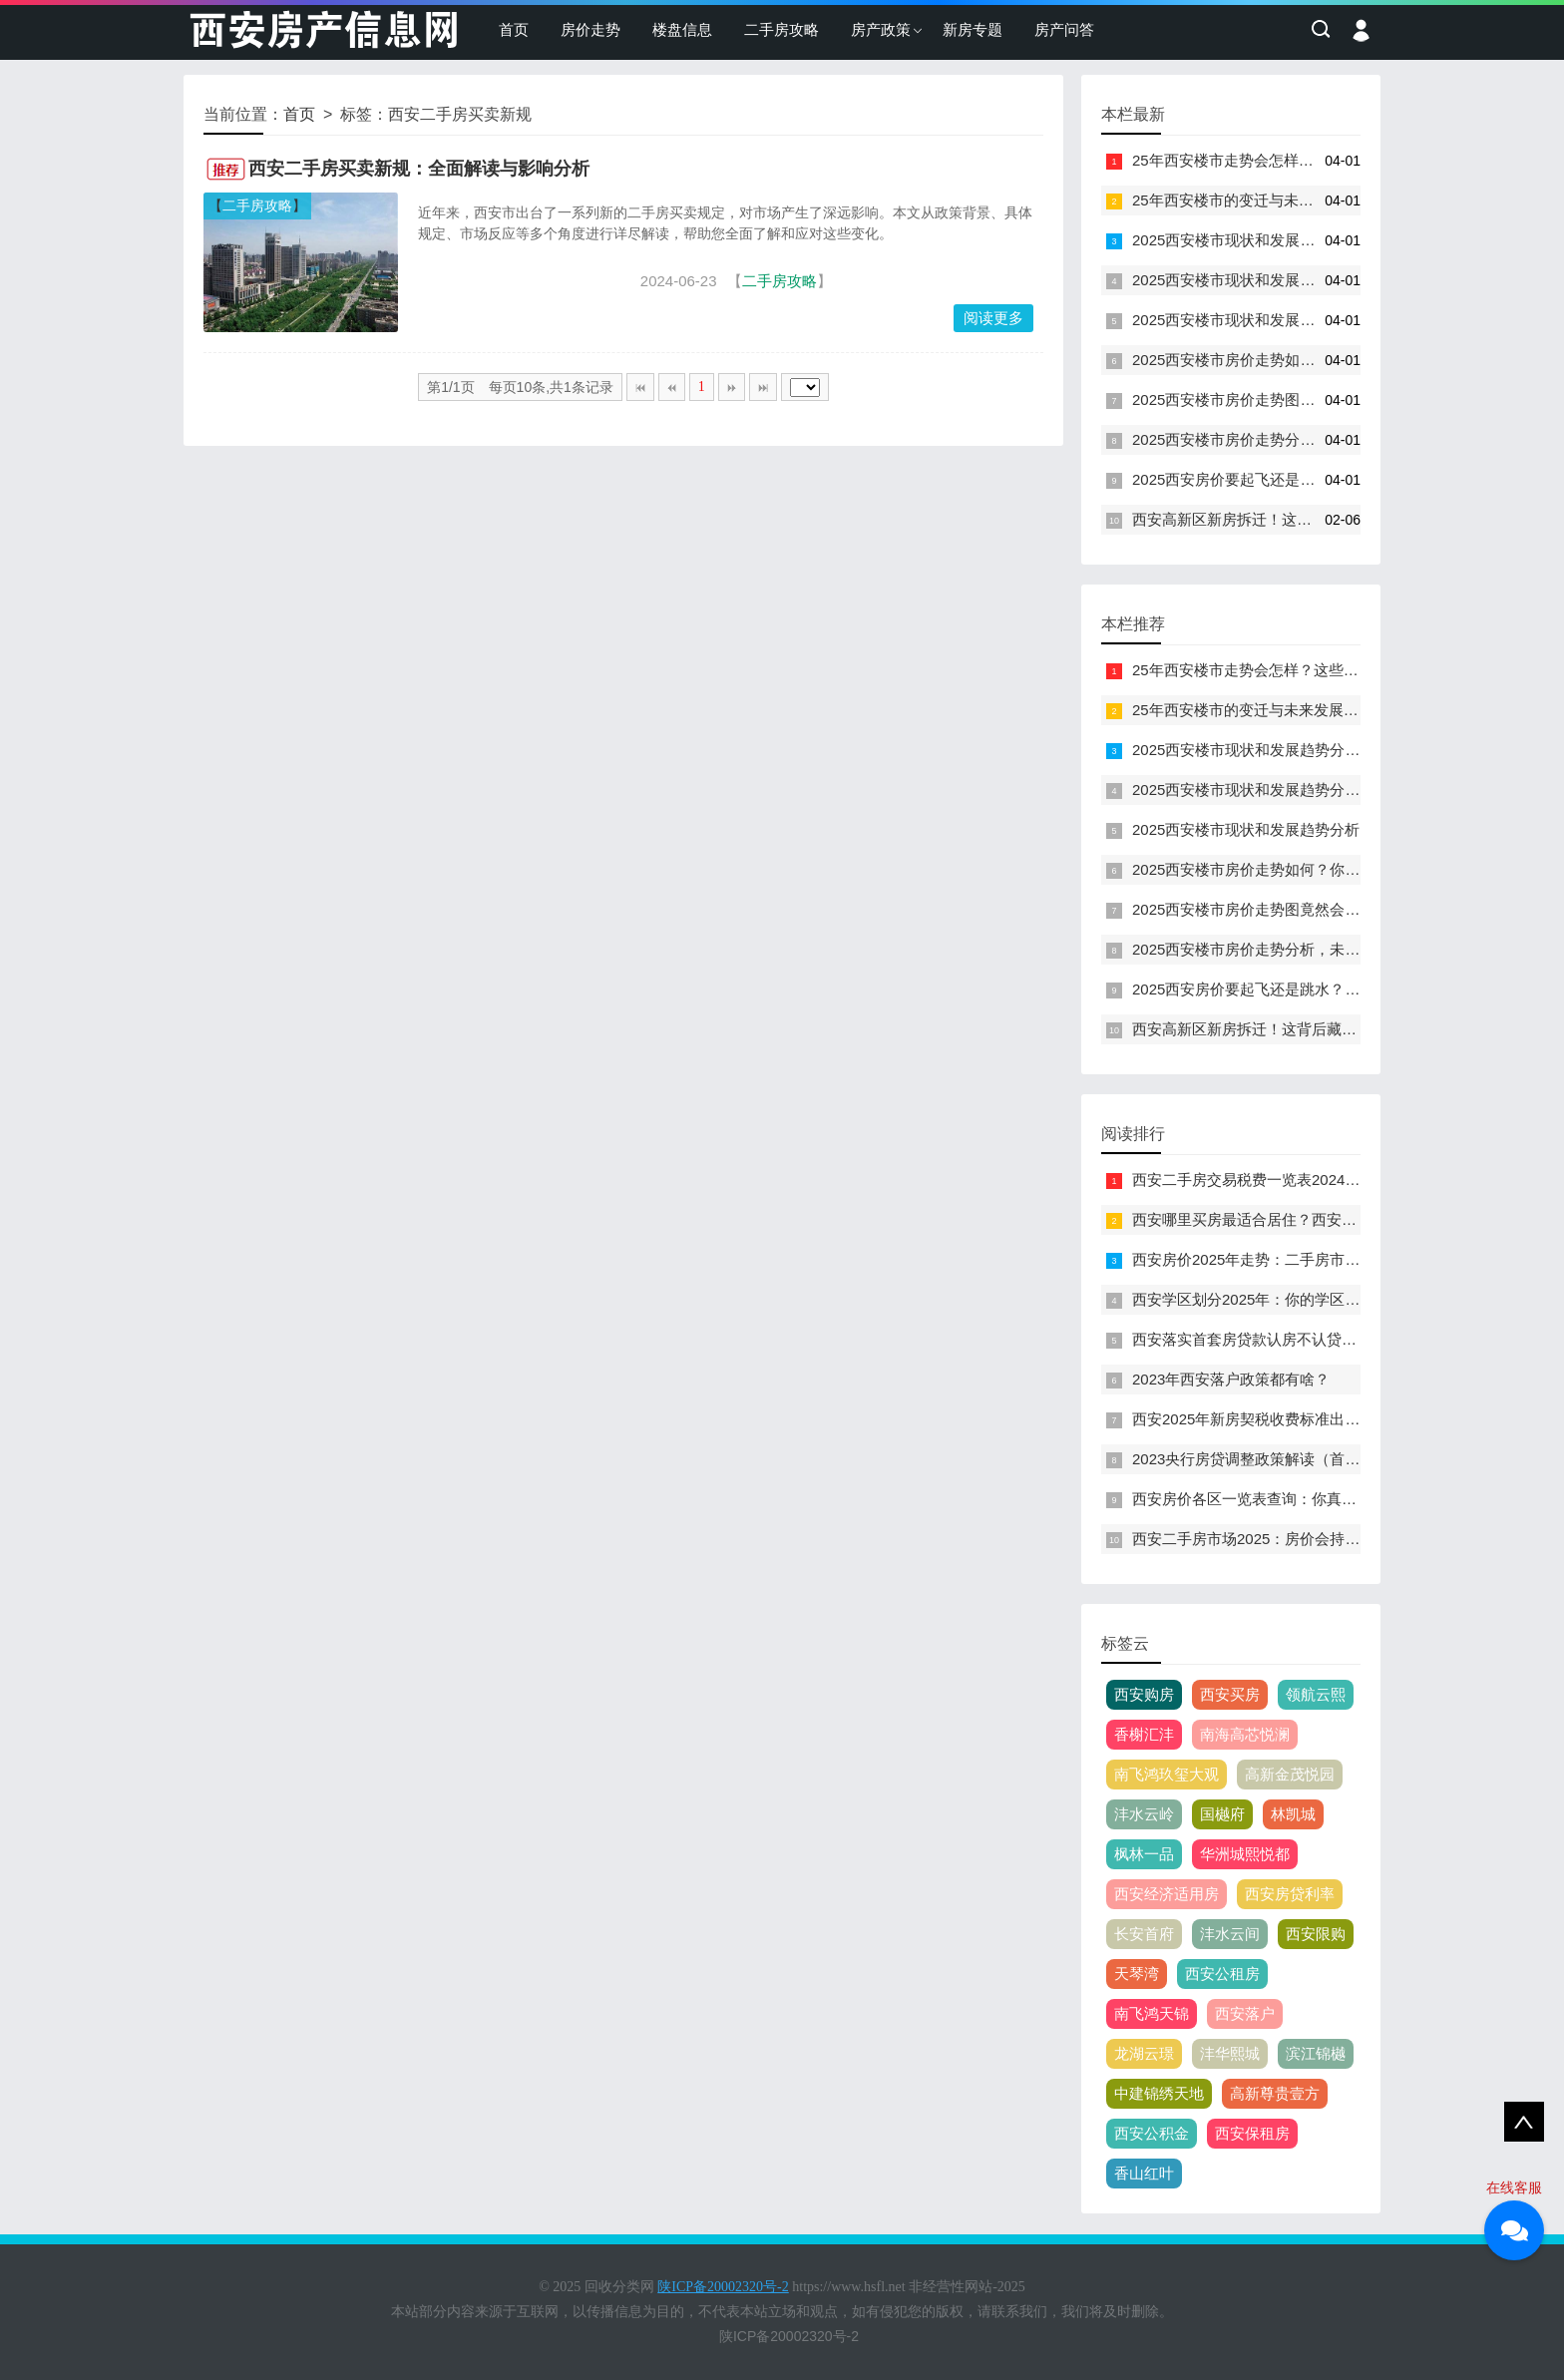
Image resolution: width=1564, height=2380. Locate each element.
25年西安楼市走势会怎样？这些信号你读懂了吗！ (1297, 160)
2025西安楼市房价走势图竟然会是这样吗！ (1275, 399)
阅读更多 (993, 317)
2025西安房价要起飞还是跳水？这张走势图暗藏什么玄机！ (1328, 479)
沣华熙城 (1230, 2053)
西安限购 (1316, 1933)
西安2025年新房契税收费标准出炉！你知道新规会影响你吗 (1328, 1418)
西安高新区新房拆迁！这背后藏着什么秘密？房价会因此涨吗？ (1341, 519)
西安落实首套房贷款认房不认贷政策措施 (1266, 1339)
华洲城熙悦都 (1245, 1853)
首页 (514, 29)
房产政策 (881, 29)
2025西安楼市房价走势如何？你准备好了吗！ (1283, 359)
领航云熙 (1316, 1694)
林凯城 (1293, 1813)
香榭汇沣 (1144, 1734)
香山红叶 (1144, 2173)
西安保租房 (1252, 2133)
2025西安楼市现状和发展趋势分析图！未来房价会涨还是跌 (1328, 279)
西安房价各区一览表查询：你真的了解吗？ (1274, 1498)
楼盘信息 (682, 29)
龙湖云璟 (1144, 2053)
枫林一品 (1144, 1853)
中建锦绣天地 (1159, 2093)
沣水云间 (1230, 1933)
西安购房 (1144, 1694)
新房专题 (972, 29)
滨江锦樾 (1316, 2053)
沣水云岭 (1144, 1813)
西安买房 (1230, 1694)
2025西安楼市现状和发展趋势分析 (1246, 319)
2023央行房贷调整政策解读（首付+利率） (1272, 1458)
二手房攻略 (781, 29)
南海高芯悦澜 (1245, 1734)
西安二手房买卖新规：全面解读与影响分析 (418, 169)
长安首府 (1144, 1933)
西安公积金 (1151, 2133)
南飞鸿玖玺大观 (1166, 1774)
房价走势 (590, 29)
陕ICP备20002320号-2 (789, 2336)
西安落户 (1245, 2013)
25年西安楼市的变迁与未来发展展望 (1252, 200)
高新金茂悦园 (1290, 1774)
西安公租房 (1222, 1973)
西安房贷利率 (1290, 1893)
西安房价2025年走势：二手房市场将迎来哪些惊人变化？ (1320, 1259)
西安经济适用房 (1166, 1893)
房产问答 (1064, 29)
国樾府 (1222, 1813)
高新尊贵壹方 (1275, 2093)
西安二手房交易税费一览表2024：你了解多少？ (1290, 1179)
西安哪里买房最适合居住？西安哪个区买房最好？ (1296, 1219)
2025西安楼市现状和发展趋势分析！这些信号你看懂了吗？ (1328, 239)
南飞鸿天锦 (1151, 2013)
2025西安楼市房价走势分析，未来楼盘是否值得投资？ (1313, 439)
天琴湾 (1136, 1973)
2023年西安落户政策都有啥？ (1231, 1379)
